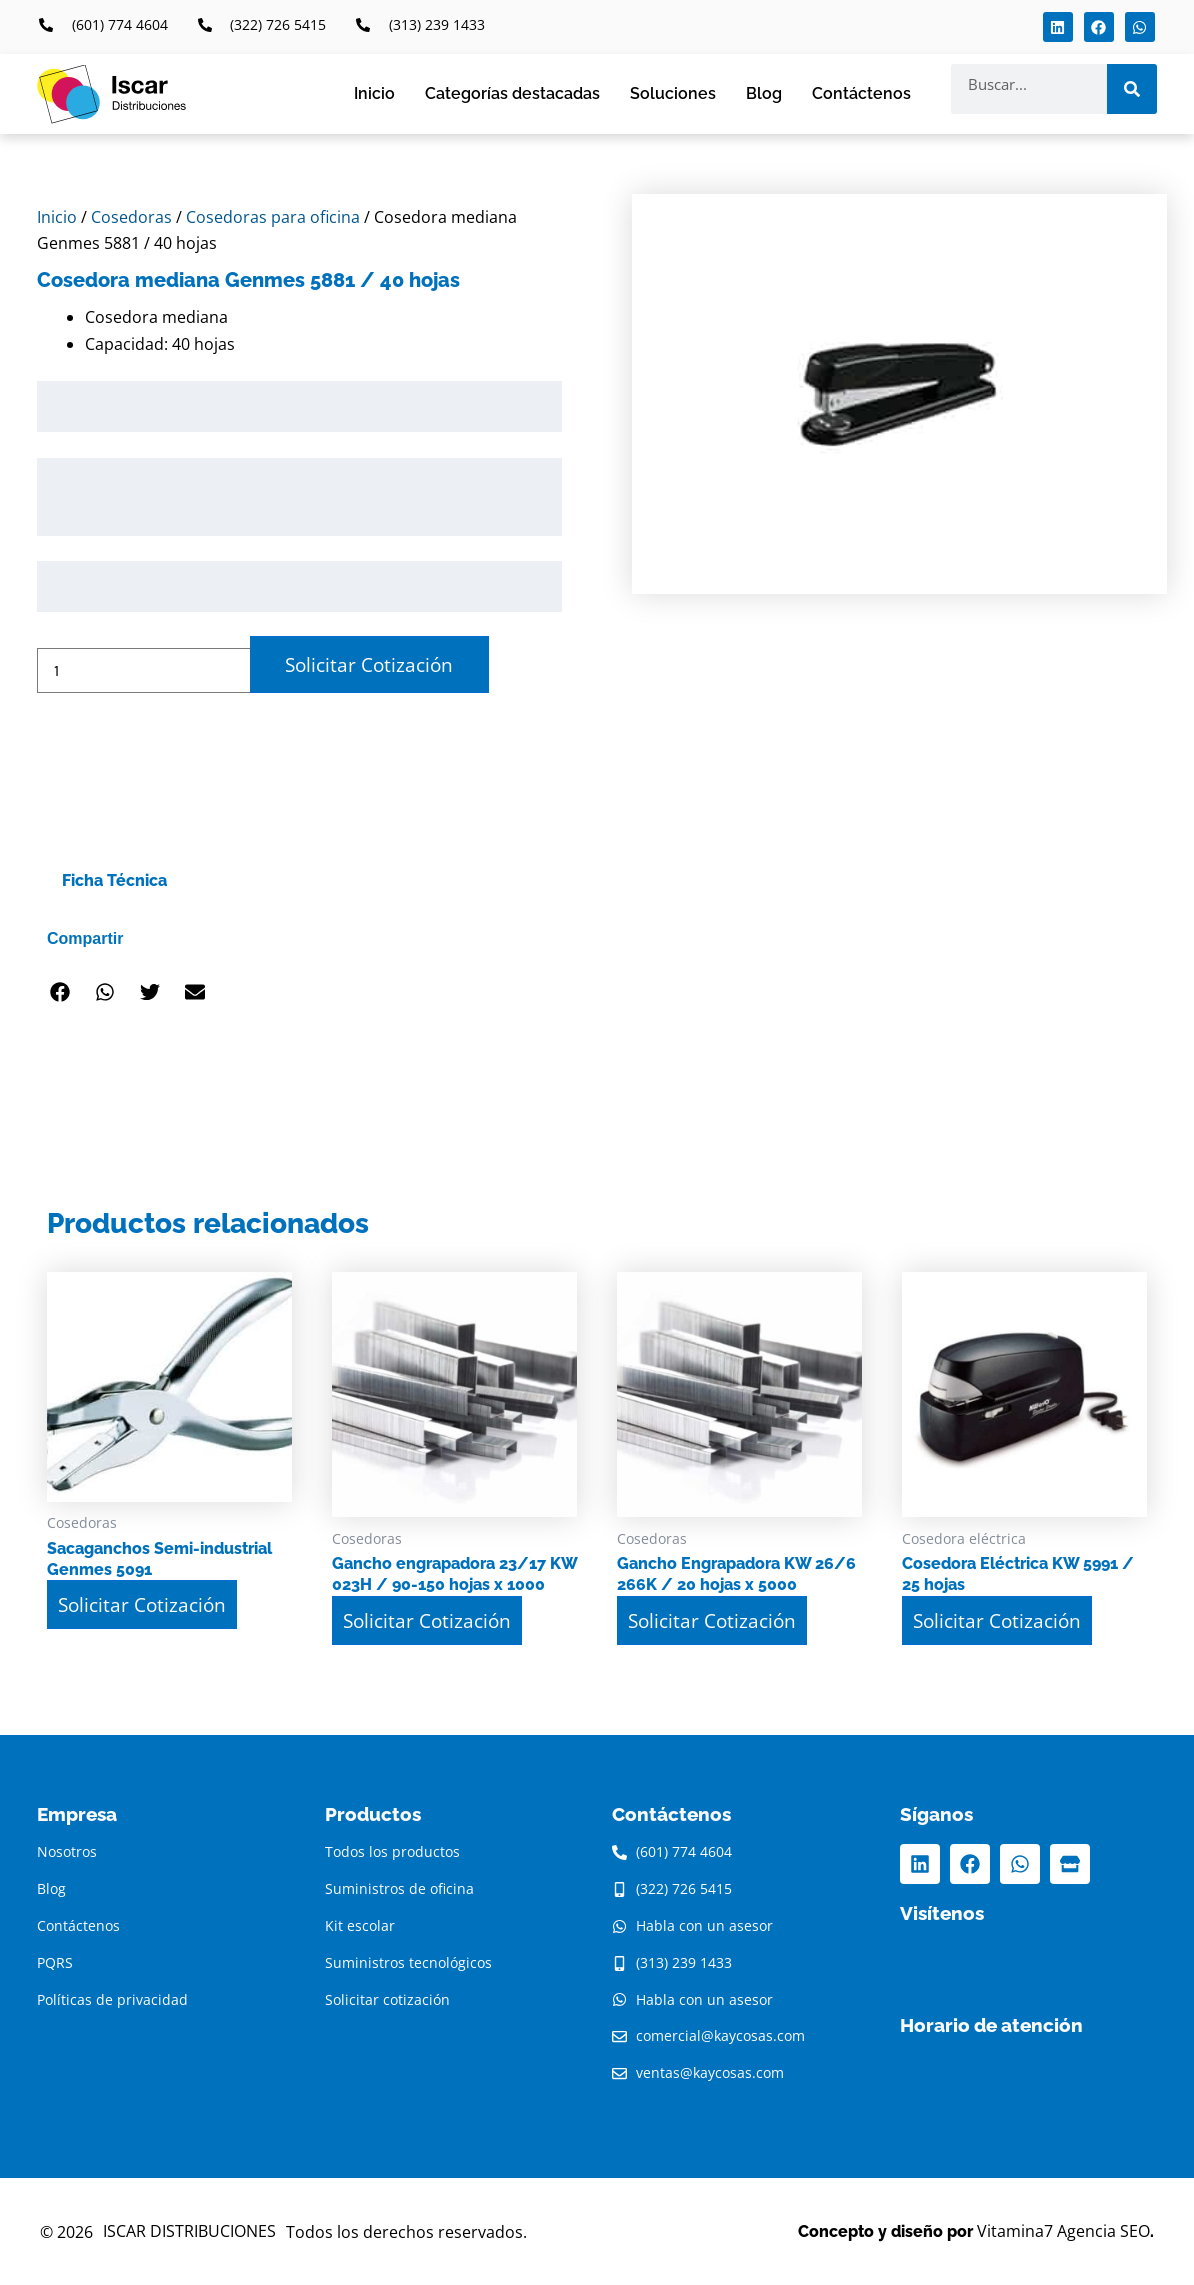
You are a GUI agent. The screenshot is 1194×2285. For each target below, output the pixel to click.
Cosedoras (131, 217)
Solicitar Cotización (369, 664)
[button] (59, 992)
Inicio (374, 93)
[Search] (1132, 89)
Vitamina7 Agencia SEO (1063, 2231)
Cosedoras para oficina (273, 217)
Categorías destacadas (512, 93)
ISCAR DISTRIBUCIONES (189, 2231)
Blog (764, 93)
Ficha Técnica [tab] (114, 880)
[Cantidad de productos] (143, 670)
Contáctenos (861, 93)
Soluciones (673, 93)
